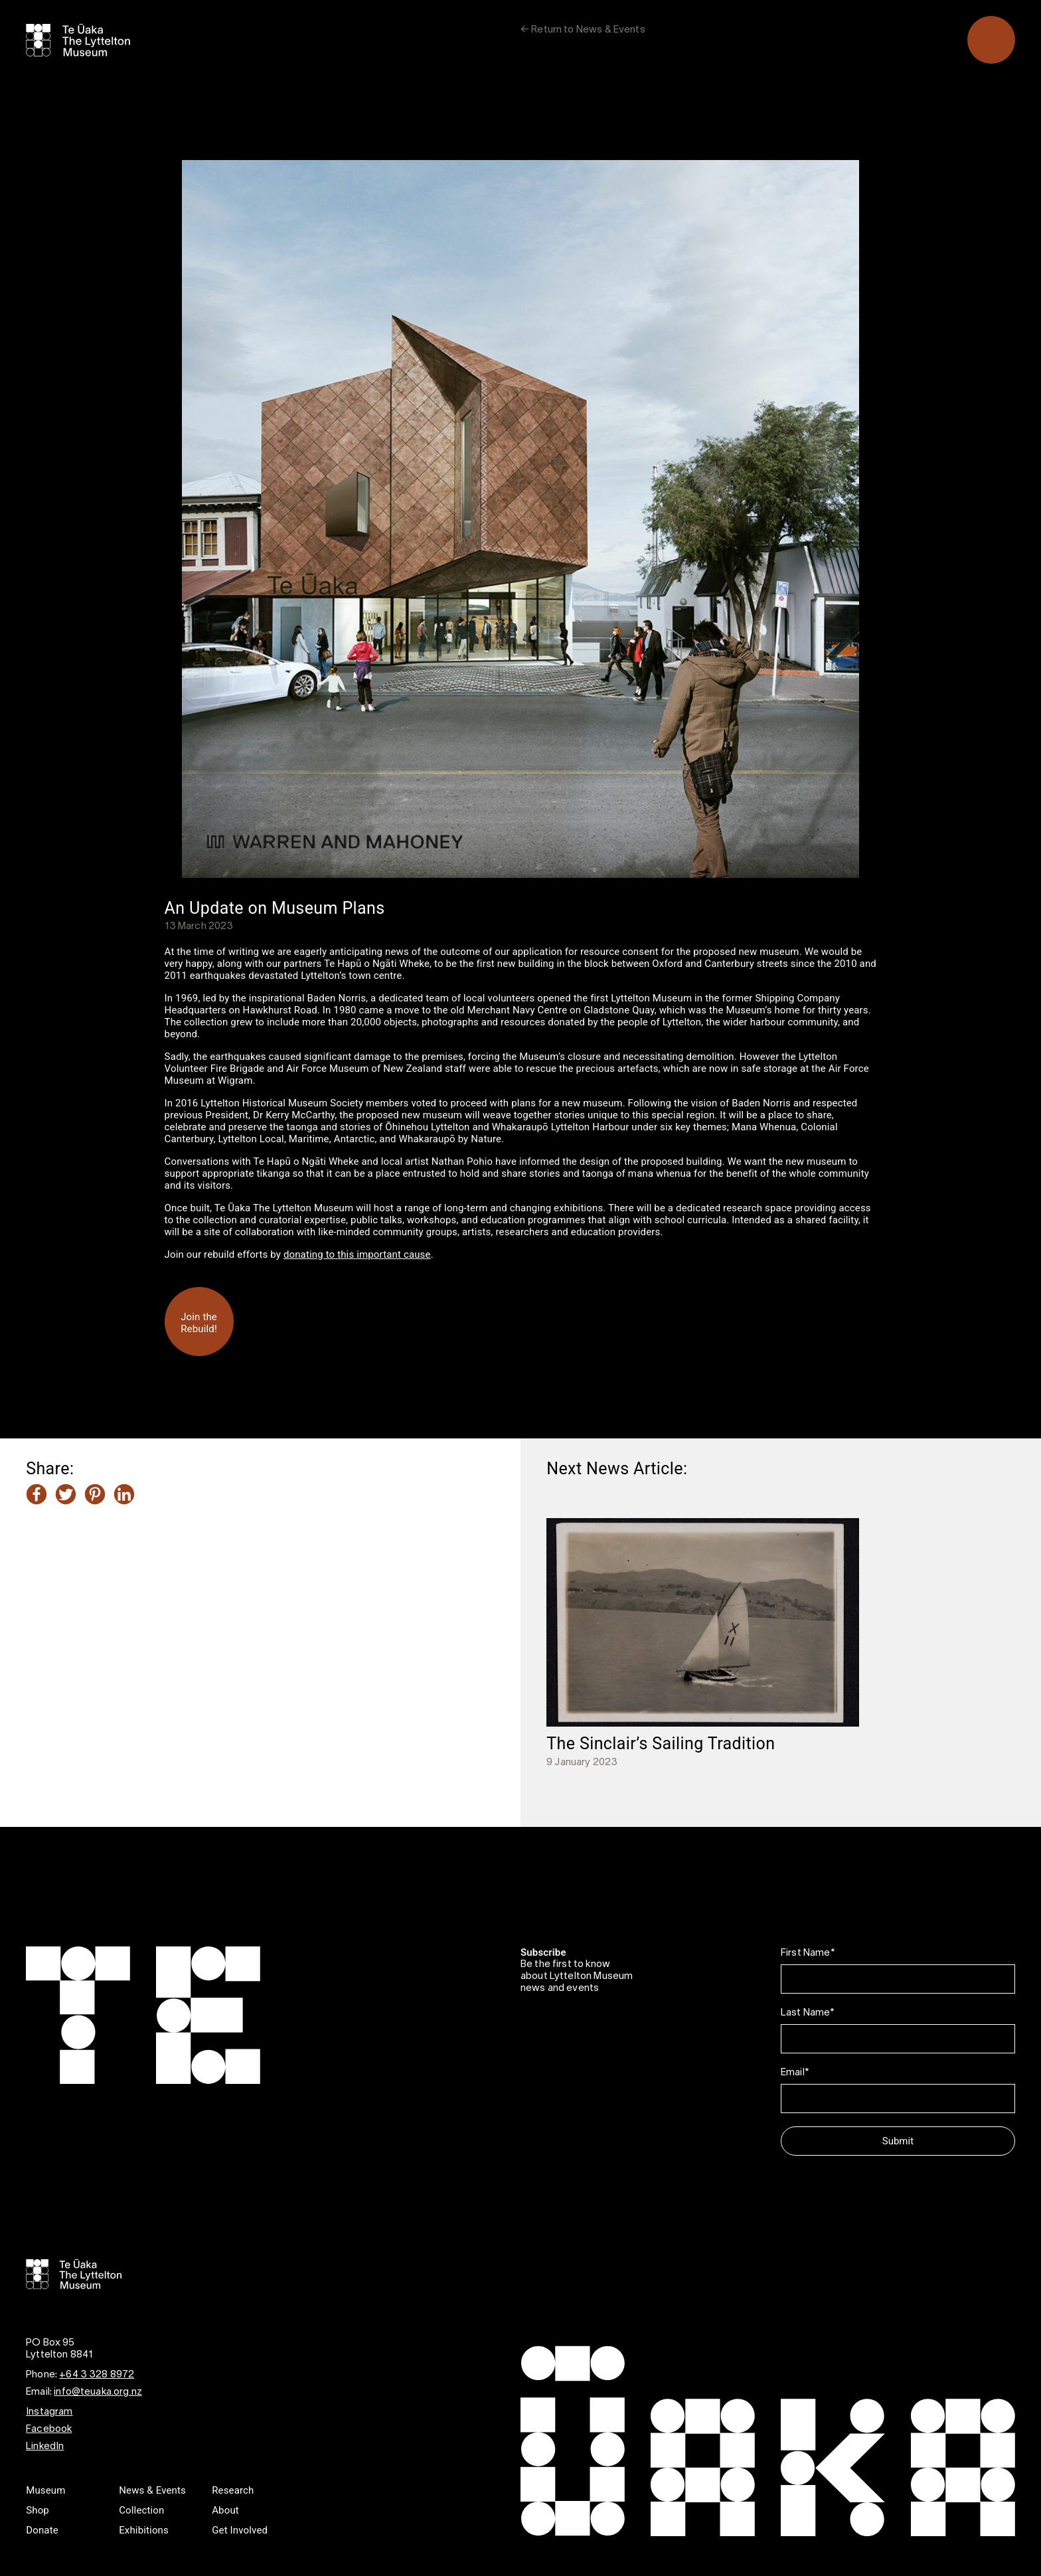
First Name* (808, 1953)
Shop (37, 2510)
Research (233, 2490)
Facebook (49, 2429)
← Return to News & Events (582, 30)
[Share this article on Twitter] (65, 1495)
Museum (45, 2490)
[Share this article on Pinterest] (95, 1495)
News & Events (152, 2490)
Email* (795, 2072)
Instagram (49, 2412)
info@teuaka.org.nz (98, 2392)
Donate (42, 2530)
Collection (141, 2510)
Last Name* (808, 2013)
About (225, 2510)
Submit (898, 2141)
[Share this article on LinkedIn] (124, 1495)
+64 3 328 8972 (96, 2374)
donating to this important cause (357, 1254)
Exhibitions (144, 2530)
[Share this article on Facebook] (36, 1495)
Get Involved (240, 2530)
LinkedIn (45, 2446)
